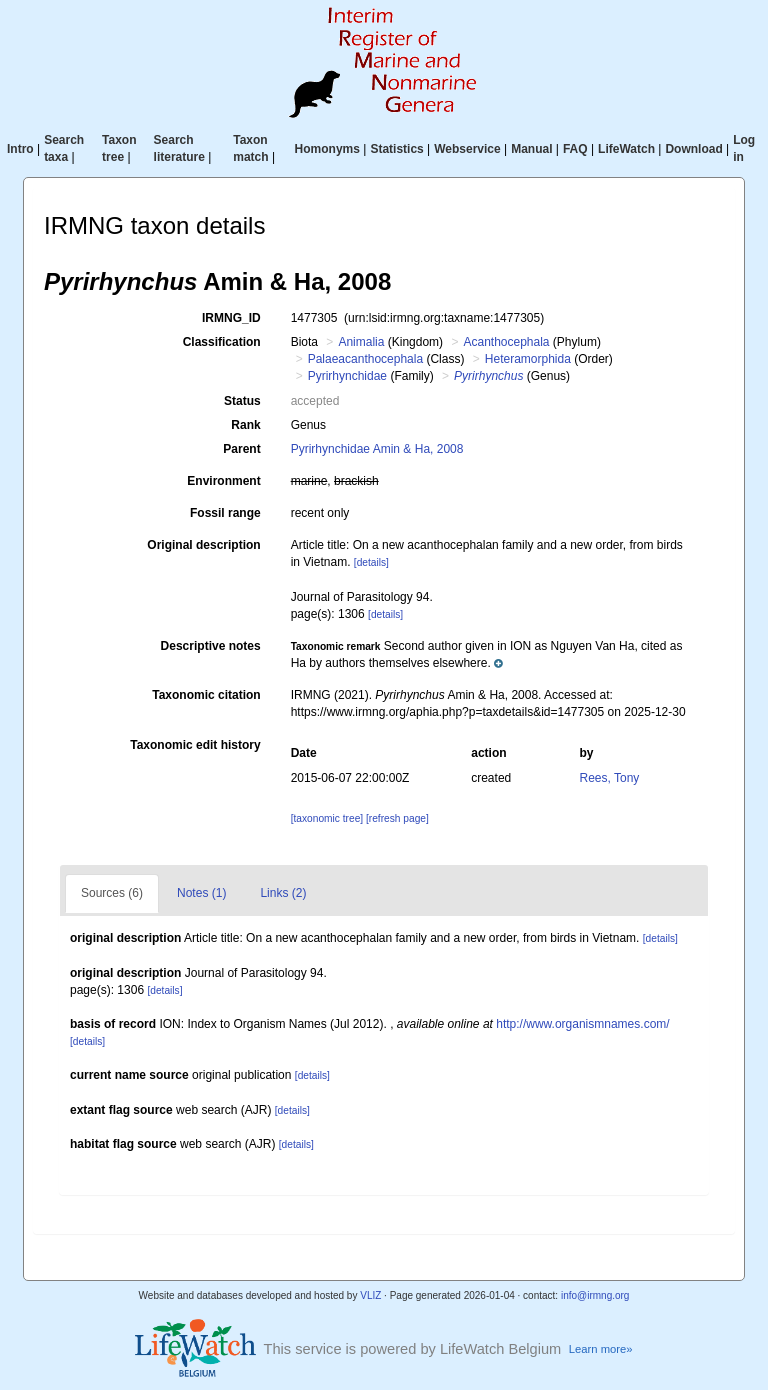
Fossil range (225, 513)
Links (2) (283, 893)
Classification (222, 342)
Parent (241, 449)
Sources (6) (112, 893)
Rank (245, 425)
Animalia (361, 342)
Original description (203, 545)
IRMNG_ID (231, 318)
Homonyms (327, 149)
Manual (531, 149)
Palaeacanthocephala (365, 359)
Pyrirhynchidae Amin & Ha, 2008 (377, 449)
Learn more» (601, 1349)
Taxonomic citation (206, 695)
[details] (371, 562)
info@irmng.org (595, 1295)
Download (693, 149)
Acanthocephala (506, 342)
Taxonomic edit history (195, 745)
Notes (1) (201, 893)
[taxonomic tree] (327, 818)
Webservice (467, 149)
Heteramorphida (528, 359)
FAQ (575, 149)
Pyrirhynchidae (347, 376)
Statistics (396, 149)
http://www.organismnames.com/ (582, 1024)
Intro (20, 149)
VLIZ (370, 1295)
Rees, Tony (610, 778)
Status (242, 401)
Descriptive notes (211, 646)
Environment (223, 481)
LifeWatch (626, 149)
